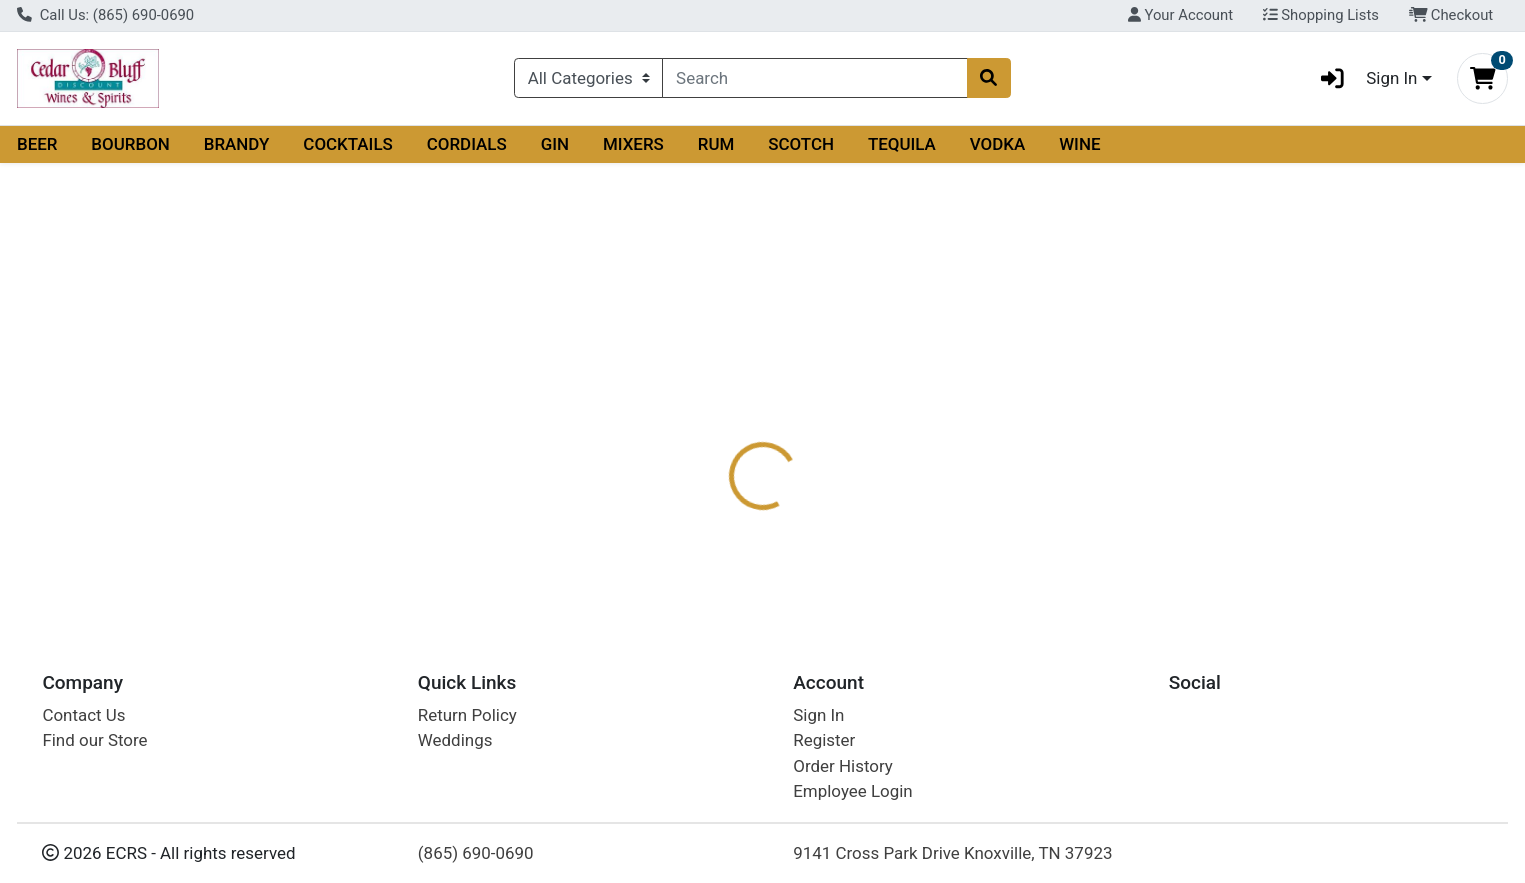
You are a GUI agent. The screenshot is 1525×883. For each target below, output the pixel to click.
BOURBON (130, 144)
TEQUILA (902, 144)
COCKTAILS (347, 144)
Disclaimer (898, 398)
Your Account (1180, 15)
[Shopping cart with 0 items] (1482, 78)
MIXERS (633, 144)
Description (788, 398)
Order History (843, 766)
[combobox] (814, 78)
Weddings (455, 741)
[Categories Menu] (588, 78)
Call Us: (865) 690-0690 (105, 15)
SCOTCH (801, 144)
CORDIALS (467, 144)
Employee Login (852, 792)
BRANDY (237, 144)
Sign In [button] (1362, 78)
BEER (37, 144)
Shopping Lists (1321, 15)
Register (824, 741)
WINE (1079, 144)
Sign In (818, 715)
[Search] (814, 78)
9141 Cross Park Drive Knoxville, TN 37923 (952, 853)
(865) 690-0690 (476, 853)
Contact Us (83, 715)
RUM (716, 144)
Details (691, 398)
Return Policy (467, 715)
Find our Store (94, 741)
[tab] (691, 397)
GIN (555, 144)
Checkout (1451, 15)
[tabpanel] (1080, 486)
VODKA (998, 144)
